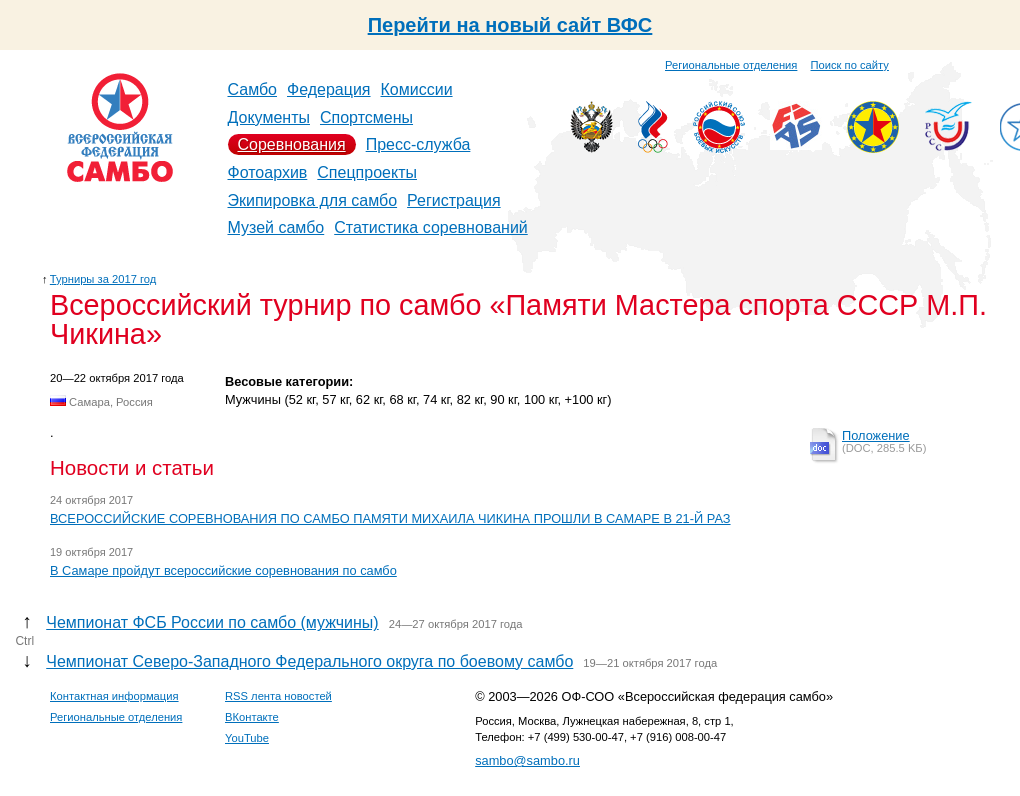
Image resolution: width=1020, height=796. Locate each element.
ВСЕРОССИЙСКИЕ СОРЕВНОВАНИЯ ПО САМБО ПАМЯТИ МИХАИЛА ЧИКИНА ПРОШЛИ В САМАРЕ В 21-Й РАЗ (390, 518)
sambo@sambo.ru (527, 760)
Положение (876, 435)
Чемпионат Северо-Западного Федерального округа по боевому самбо (309, 661)
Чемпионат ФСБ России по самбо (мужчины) (212, 622)
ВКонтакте (252, 717)
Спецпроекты (367, 172)
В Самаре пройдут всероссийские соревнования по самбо (223, 570)
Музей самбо (276, 227)
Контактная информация (114, 696)
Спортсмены (366, 117)
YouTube (247, 738)
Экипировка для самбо (313, 200)
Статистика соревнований (431, 227)
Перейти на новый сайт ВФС (510, 25)
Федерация (329, 89)
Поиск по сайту (850, 65)
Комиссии (417, 89)
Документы (269, 117)
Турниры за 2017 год (103, 279)
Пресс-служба (418, 144)
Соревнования (292, 144)
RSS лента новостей (278, 696)
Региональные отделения (731, 65)
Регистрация (454, 200)
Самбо (253, 89)
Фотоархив (268, 172)
